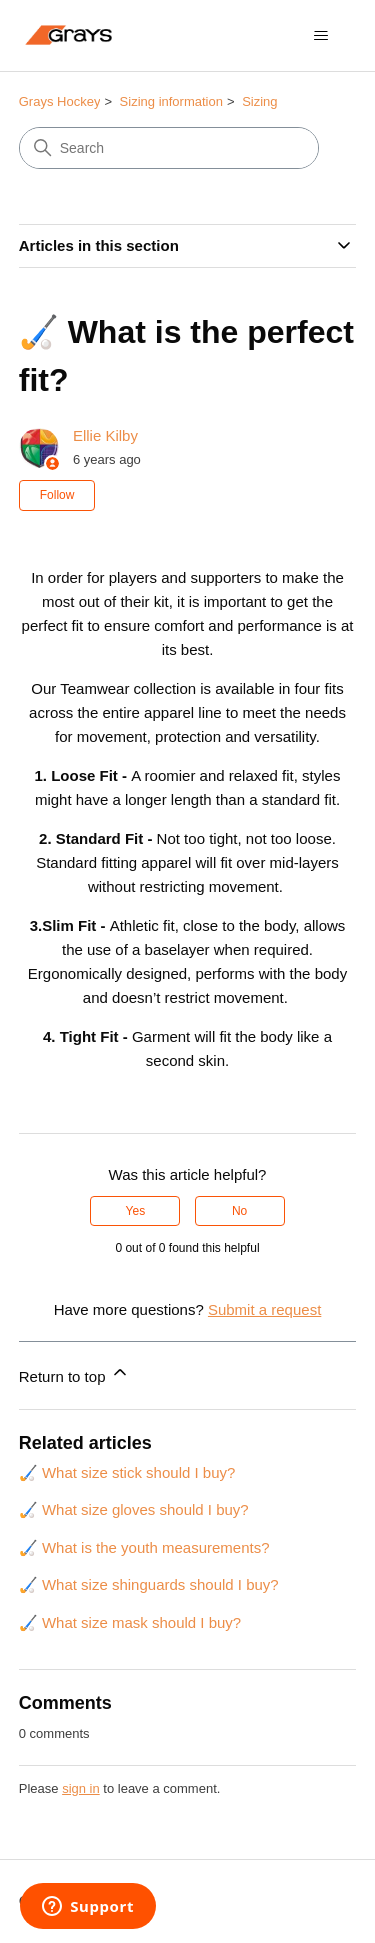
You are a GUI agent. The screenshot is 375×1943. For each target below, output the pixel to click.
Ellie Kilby (105, 435)
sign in (81, 1788)
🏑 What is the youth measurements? (144, 1547)
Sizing (259, 101)
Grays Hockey (60, 101)
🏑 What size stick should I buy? (127, 1472)
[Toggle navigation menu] (320, 36)
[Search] (169, 148)
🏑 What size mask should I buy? (130, 1622)
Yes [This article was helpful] (136, 1211)
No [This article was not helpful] (239, 1211)
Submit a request (264, 1309)
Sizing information (171, 101)
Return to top (74, 1373)
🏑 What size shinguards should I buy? (149, 1584)
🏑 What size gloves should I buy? (134, 1509)
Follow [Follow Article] (57, 495)
